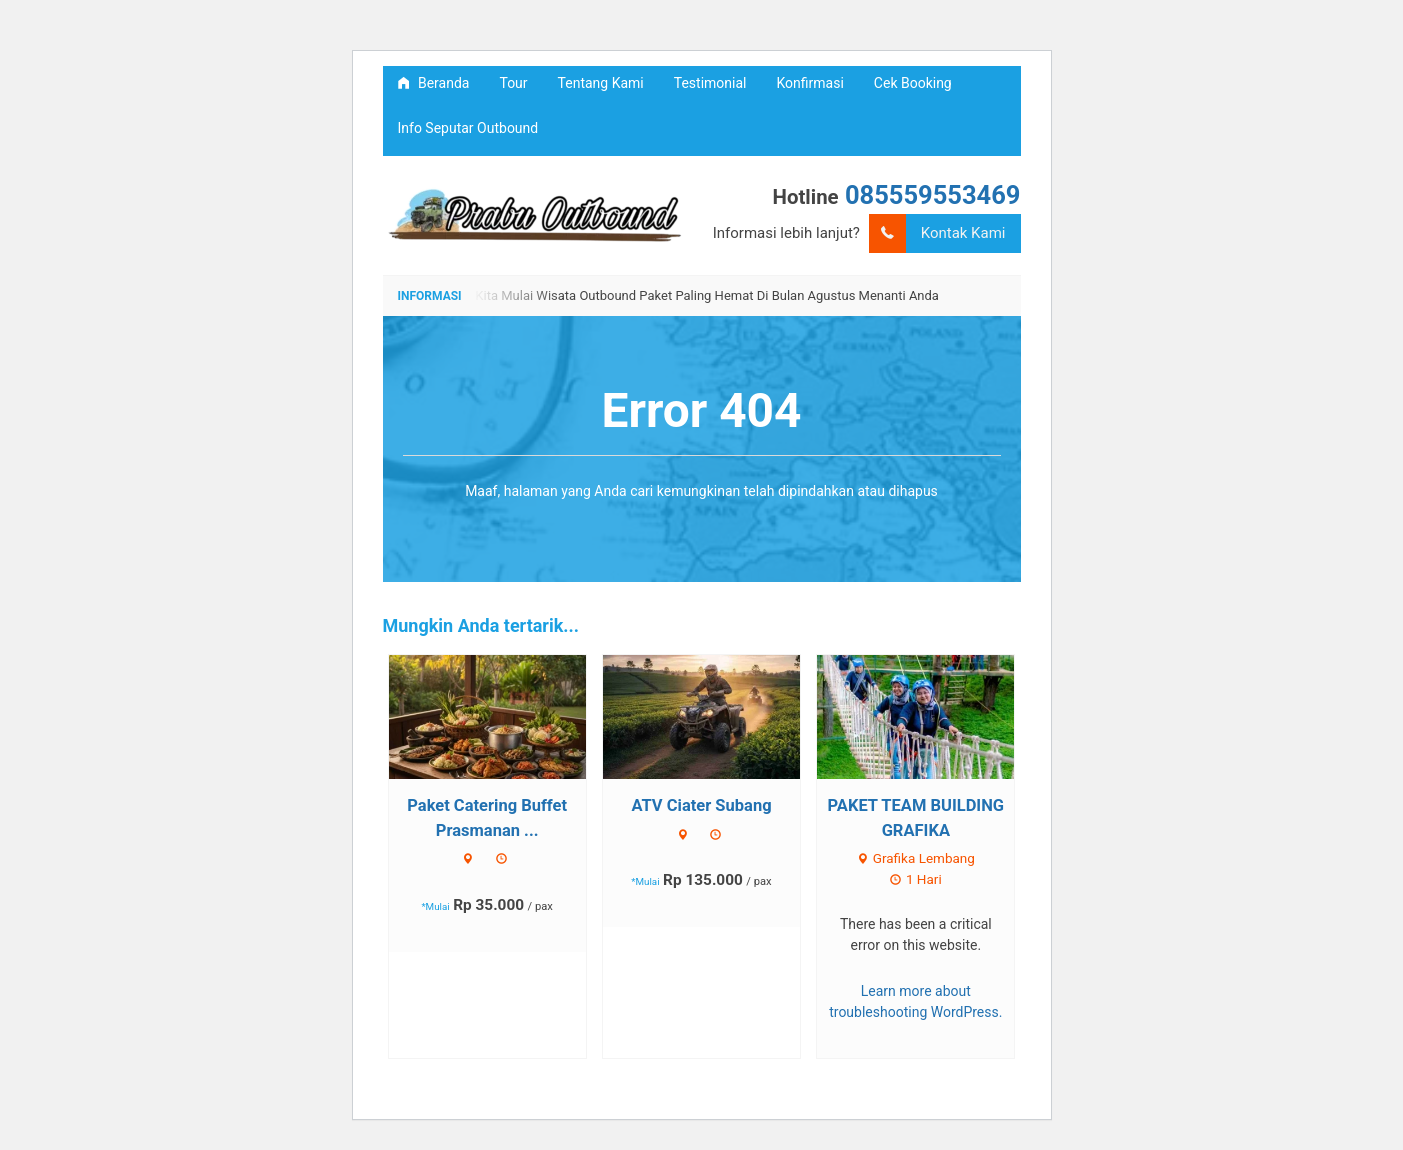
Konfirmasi (810, 83)
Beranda (434, 83)
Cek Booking (913, 83)
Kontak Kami (937, 233)
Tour (513, 83)
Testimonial (710, 83)
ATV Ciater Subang (701, 805)
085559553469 (933, 195)
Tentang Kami (601, 83)
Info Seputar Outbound (468, 128)
